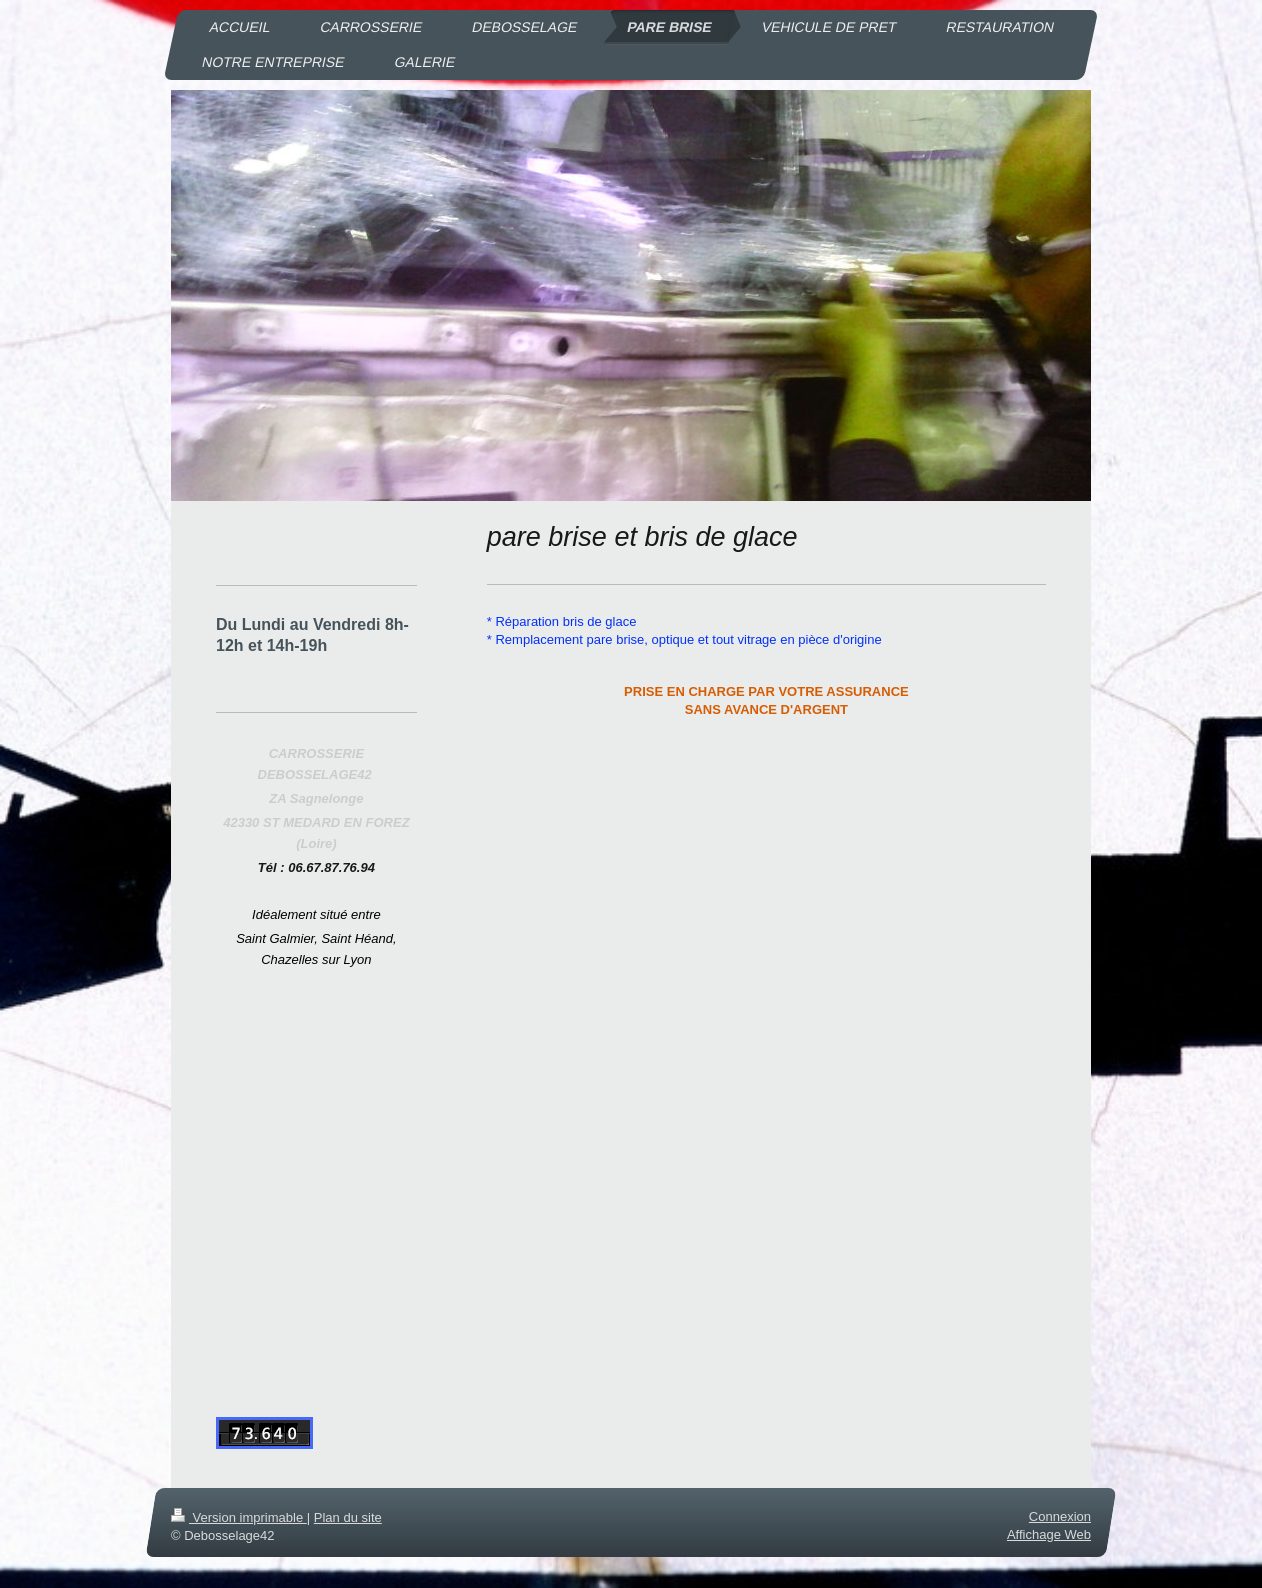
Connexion (1060, 1516)
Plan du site (348, 1517)
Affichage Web (1049, 1535)
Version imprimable (239, 1517)
